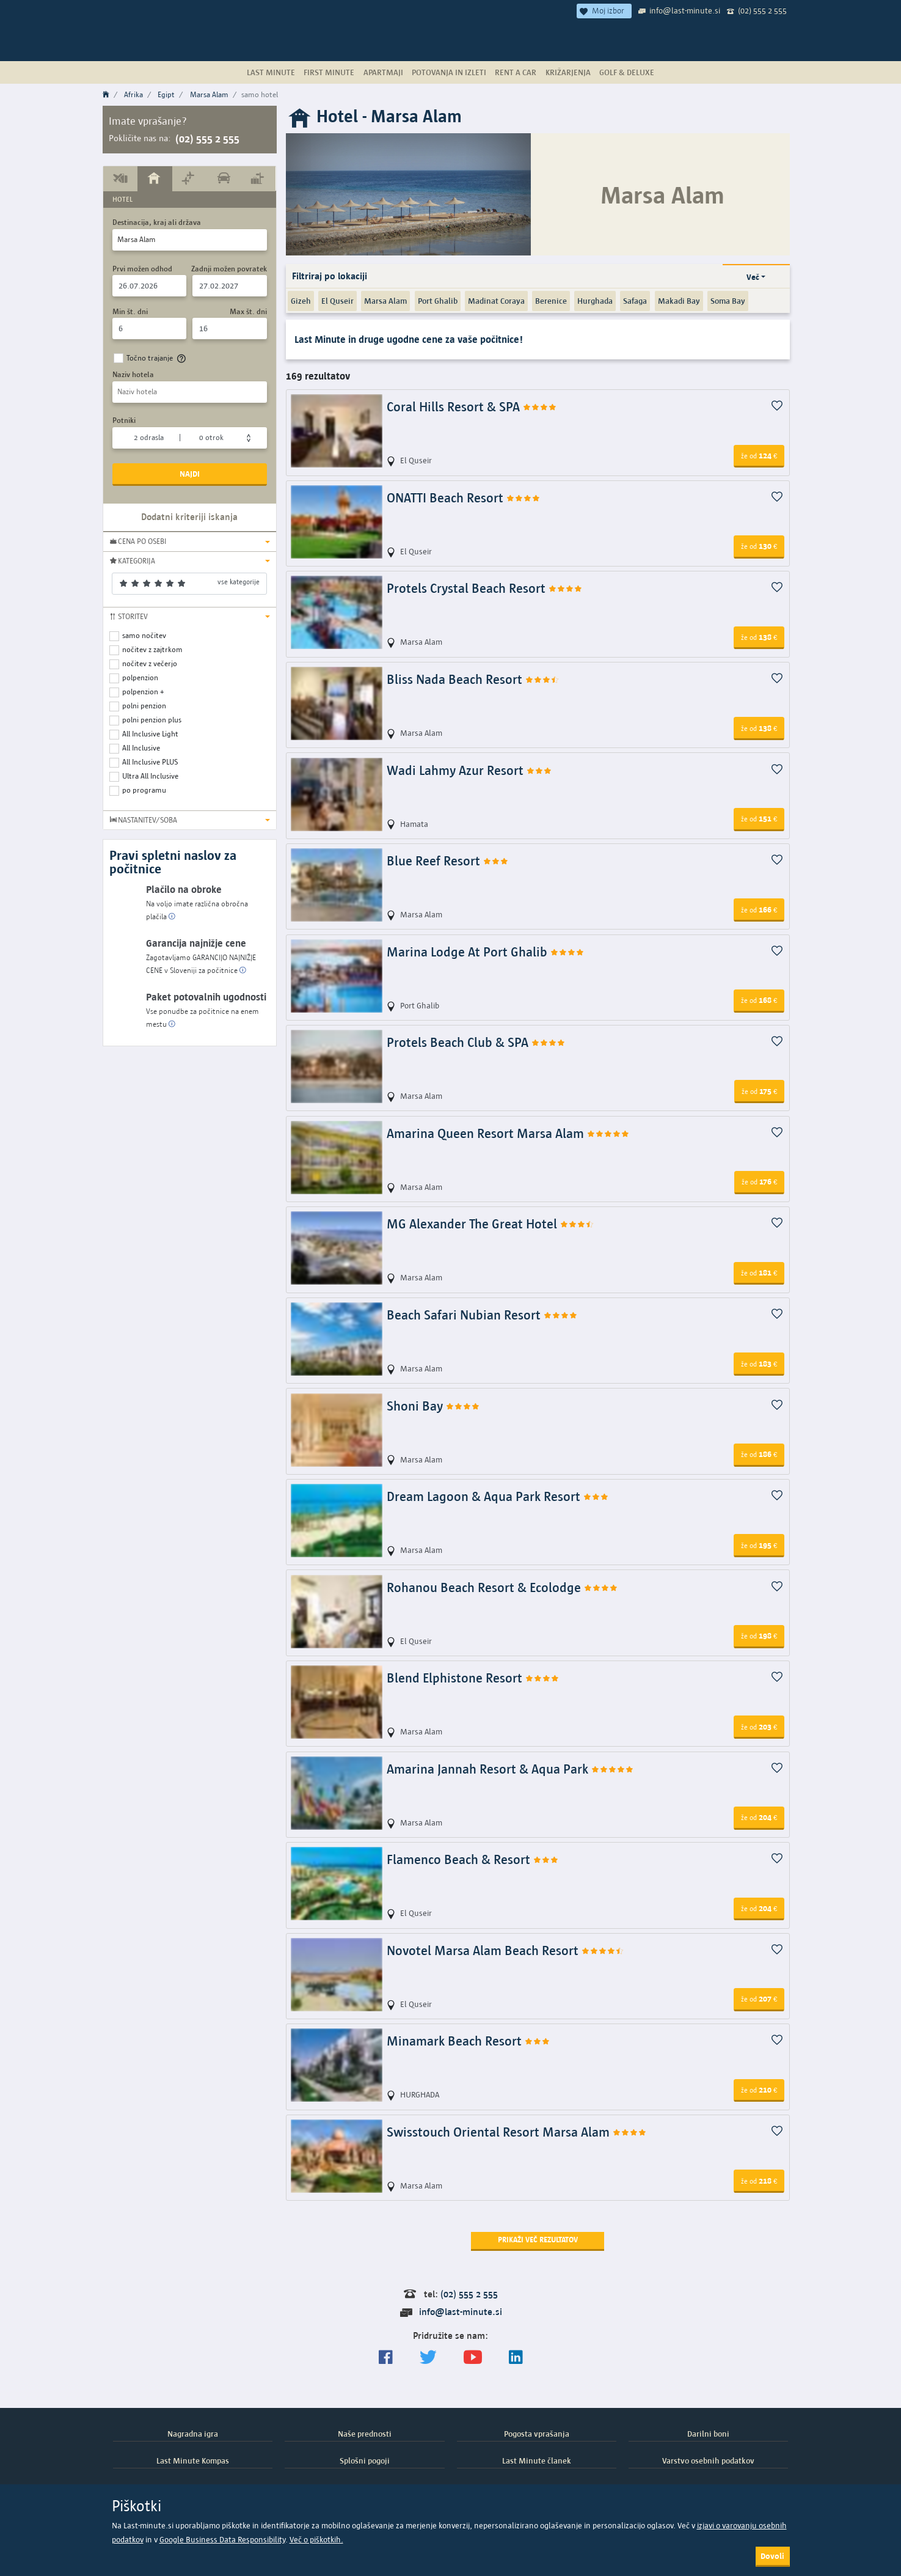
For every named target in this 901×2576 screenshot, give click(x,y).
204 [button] (759, 1817)
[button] (189, 541)
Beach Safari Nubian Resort (482, 1315)
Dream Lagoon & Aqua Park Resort (498, 1496)
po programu (144, 790)
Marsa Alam (209, 94)
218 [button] (759, 2180)
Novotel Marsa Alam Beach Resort (505, 1950)
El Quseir (337, 301)
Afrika (133, 94)
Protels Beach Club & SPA (476, 1042)
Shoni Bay (433, 1406)
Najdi (190, 474)
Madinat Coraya (496, 301)
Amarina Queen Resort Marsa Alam (508, 1133)
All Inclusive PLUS (150, 762)
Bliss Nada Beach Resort (473, 679)
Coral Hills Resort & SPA (472, 407)
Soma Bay (727, 301)
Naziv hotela (133, 374)
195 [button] (759, 1545)
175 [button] (759, 1091)
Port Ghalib (438, 301)
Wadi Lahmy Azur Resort (469, 770)
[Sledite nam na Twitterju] (428, 2357)
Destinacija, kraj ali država (156, 222)
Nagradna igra (192, 2433)
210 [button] (759, 2089)
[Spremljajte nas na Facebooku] (386, 2357)
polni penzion (144, 706)
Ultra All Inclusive (150, 776)
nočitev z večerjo (149, 663)
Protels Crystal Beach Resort (485, 588)
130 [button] (759, 546)
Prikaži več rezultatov (538, 2240)
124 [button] (759, 455)
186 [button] (759, 1454)
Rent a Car (515, 72)
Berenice (551, 301)
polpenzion (140, 677)
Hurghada (595, 301)
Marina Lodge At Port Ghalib (486, 952)
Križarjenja (568, 72)
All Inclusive (141, 748)
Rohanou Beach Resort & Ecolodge (502, 1587)
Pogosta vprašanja (536, 2433)
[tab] (120, 178)
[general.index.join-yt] (472, 2357)
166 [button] (759, 909)
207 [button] (759, 1998)
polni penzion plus (151, 720)
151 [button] (759, 818)
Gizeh (301, 301)
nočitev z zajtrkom (152, 649)
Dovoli (772, 2556)
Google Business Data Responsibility (222, 2539)
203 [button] (759, 1726)
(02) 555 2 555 (762, 10)
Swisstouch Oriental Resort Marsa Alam (517, 2132)
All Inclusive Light (150, 734)
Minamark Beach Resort (468, 2041)
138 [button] (759, 637)
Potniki (124, 420)
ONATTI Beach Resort (464, 498)
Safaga (635, 301)
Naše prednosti (365, 2433)
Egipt (166, 94)
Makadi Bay (679, 301)
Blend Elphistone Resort (473, 1678)
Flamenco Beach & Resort (473, 1859)
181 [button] (759, 1272)
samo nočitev (144, 635)
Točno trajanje (158, 358)
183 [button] (759, 1363)
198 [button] (759, 1635)
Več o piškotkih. (316, 2539)
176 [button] (759, 1181)
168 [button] (759, 1000)
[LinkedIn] (516, 2357)
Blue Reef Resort (448, 861)
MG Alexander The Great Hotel (490, 1224)
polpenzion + (143, 691)
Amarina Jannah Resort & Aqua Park (510, 1769)
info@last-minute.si (684, 10)
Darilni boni (708, 2433)
